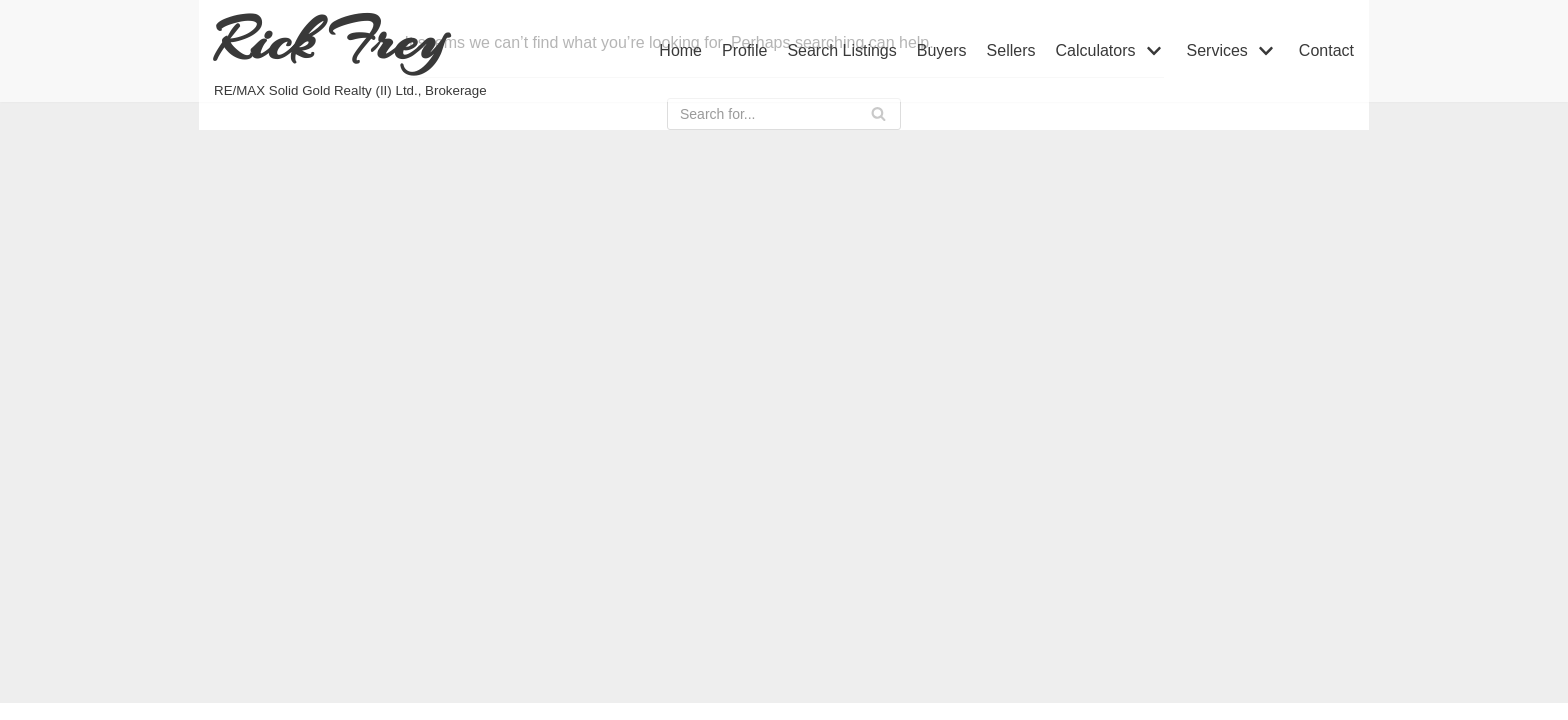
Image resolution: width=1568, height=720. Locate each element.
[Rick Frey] (350, 51)
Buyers (942, 50)
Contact (1326, 50)
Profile (744, 50)
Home (680, 50)
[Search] (878, 114)
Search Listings (841, 50)
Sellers (1011, 50)
